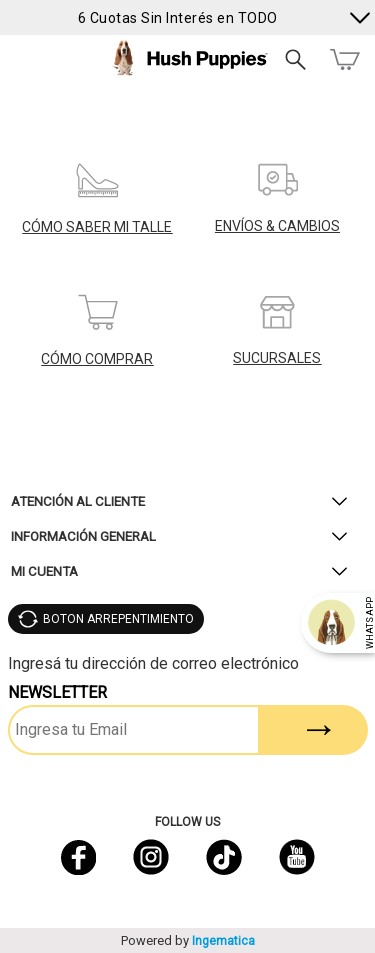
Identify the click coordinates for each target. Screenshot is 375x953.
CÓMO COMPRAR (97, 359)
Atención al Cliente (78, 501)
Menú (23, 59)
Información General (83, 536)
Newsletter (57, 692)
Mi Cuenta (44, 571)
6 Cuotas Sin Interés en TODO (178, 17)
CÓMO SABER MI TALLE (97, 227)
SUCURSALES (277, 358)
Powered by (188, 940)
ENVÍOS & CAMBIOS (277, 226)
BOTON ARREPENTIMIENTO (118, 619)
